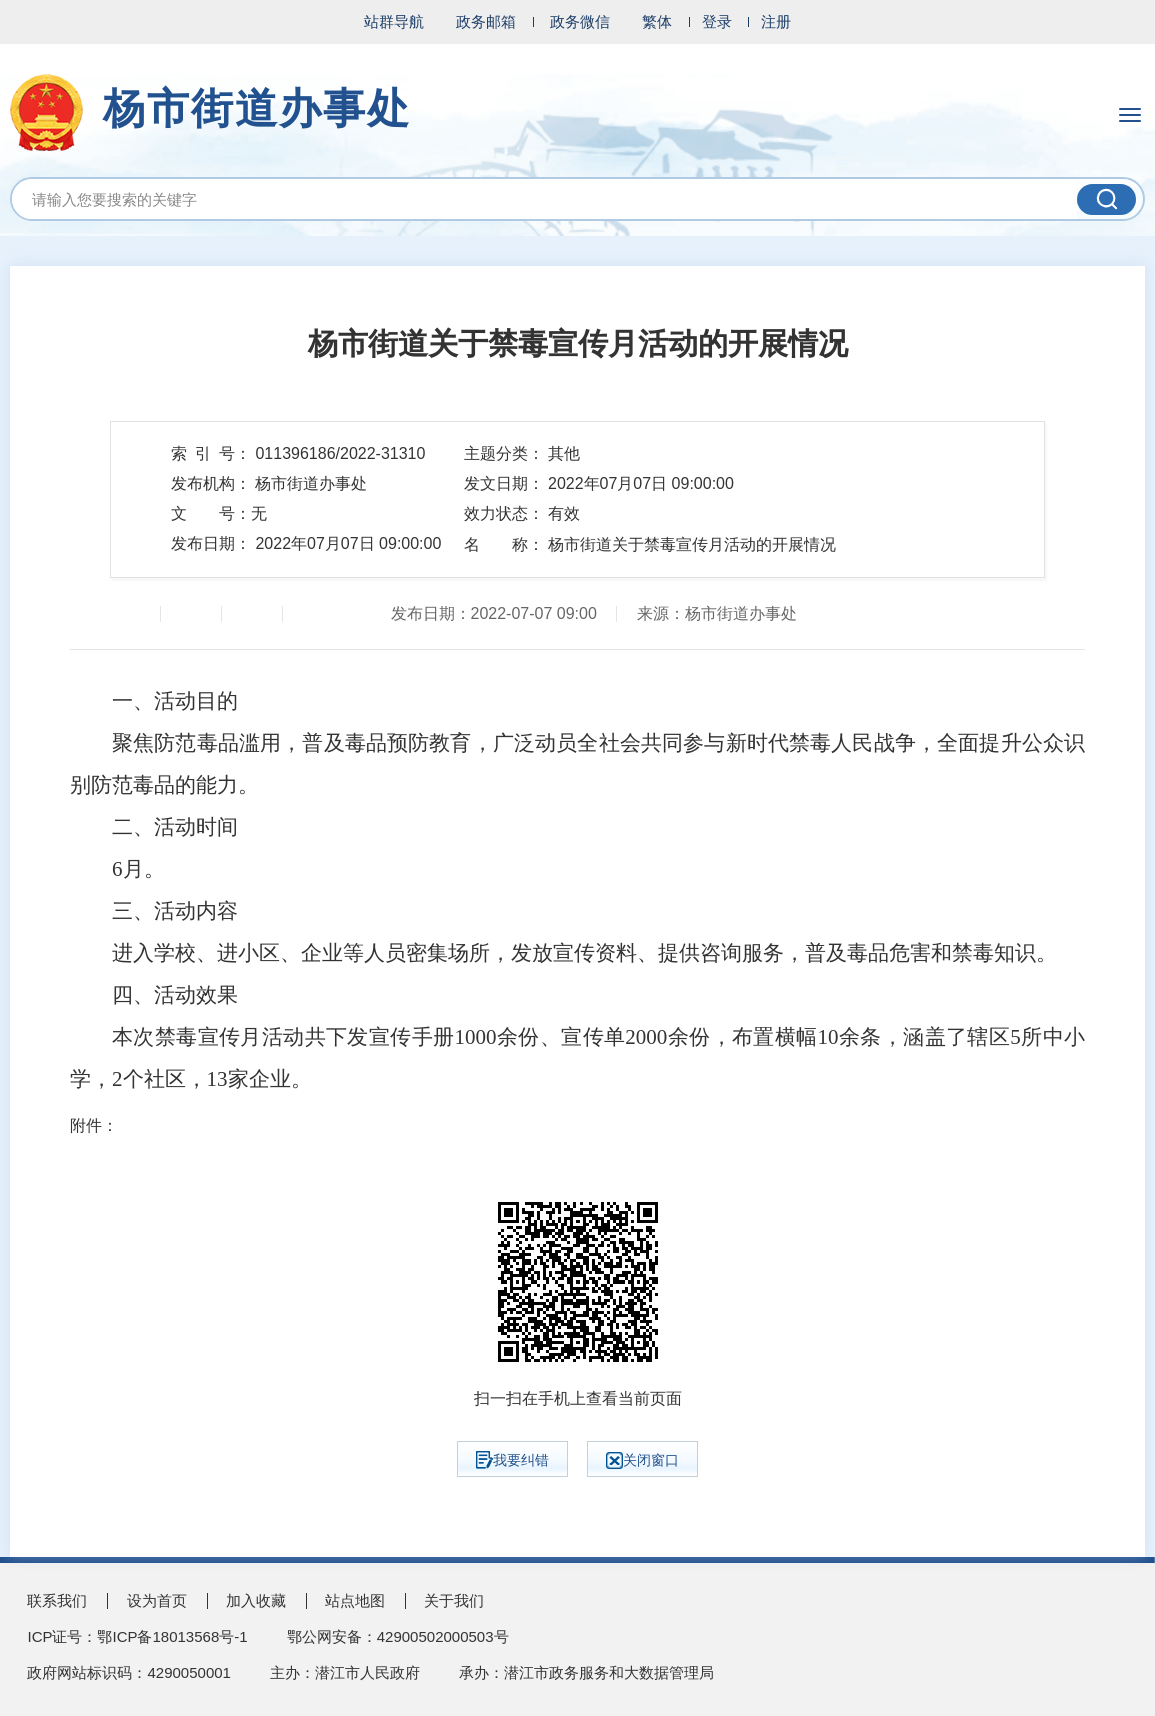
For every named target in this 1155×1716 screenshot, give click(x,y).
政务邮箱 (486, 21)
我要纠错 (512, 1460)
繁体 (657, 21)
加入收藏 (256, 1600)
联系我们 (57, 1600)
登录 (717, 21)
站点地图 (355, 1600)
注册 (776, 21)
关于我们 (454, 1600)
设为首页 (157, 1600)
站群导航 (394, 21)
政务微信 (580, 21)
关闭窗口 (642, 1460)
